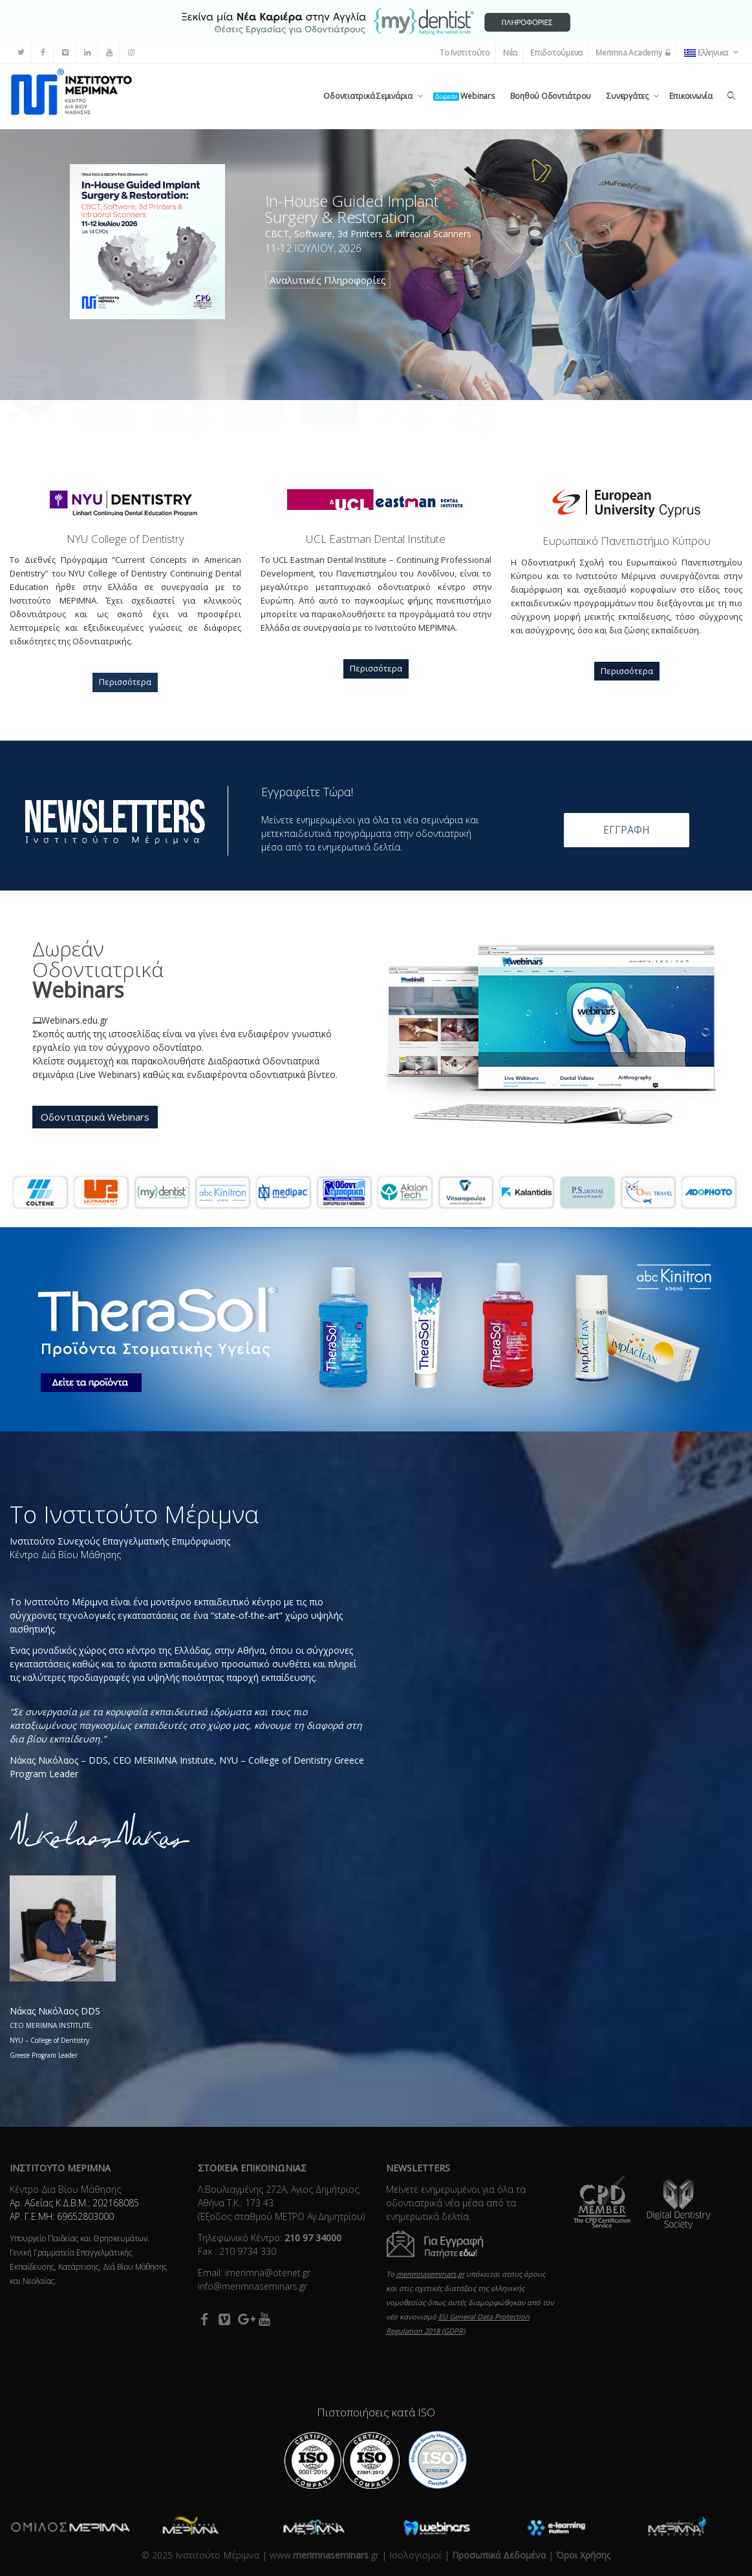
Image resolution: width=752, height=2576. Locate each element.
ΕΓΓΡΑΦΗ (626, 830)
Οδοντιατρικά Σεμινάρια (368, 95)
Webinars (464, 95)
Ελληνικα (707, 52)
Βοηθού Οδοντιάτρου (551, 95)
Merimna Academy (633, 52)
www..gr (324, 2555)
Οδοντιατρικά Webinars (95, 1116)
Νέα (510, 52)
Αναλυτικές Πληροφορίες (328, 279)
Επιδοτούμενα (556, 52)
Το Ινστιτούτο (465, 52)
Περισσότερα (125, 682)
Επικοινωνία (691, 95)
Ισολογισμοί (415, 2555)
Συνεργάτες (628, 95)
